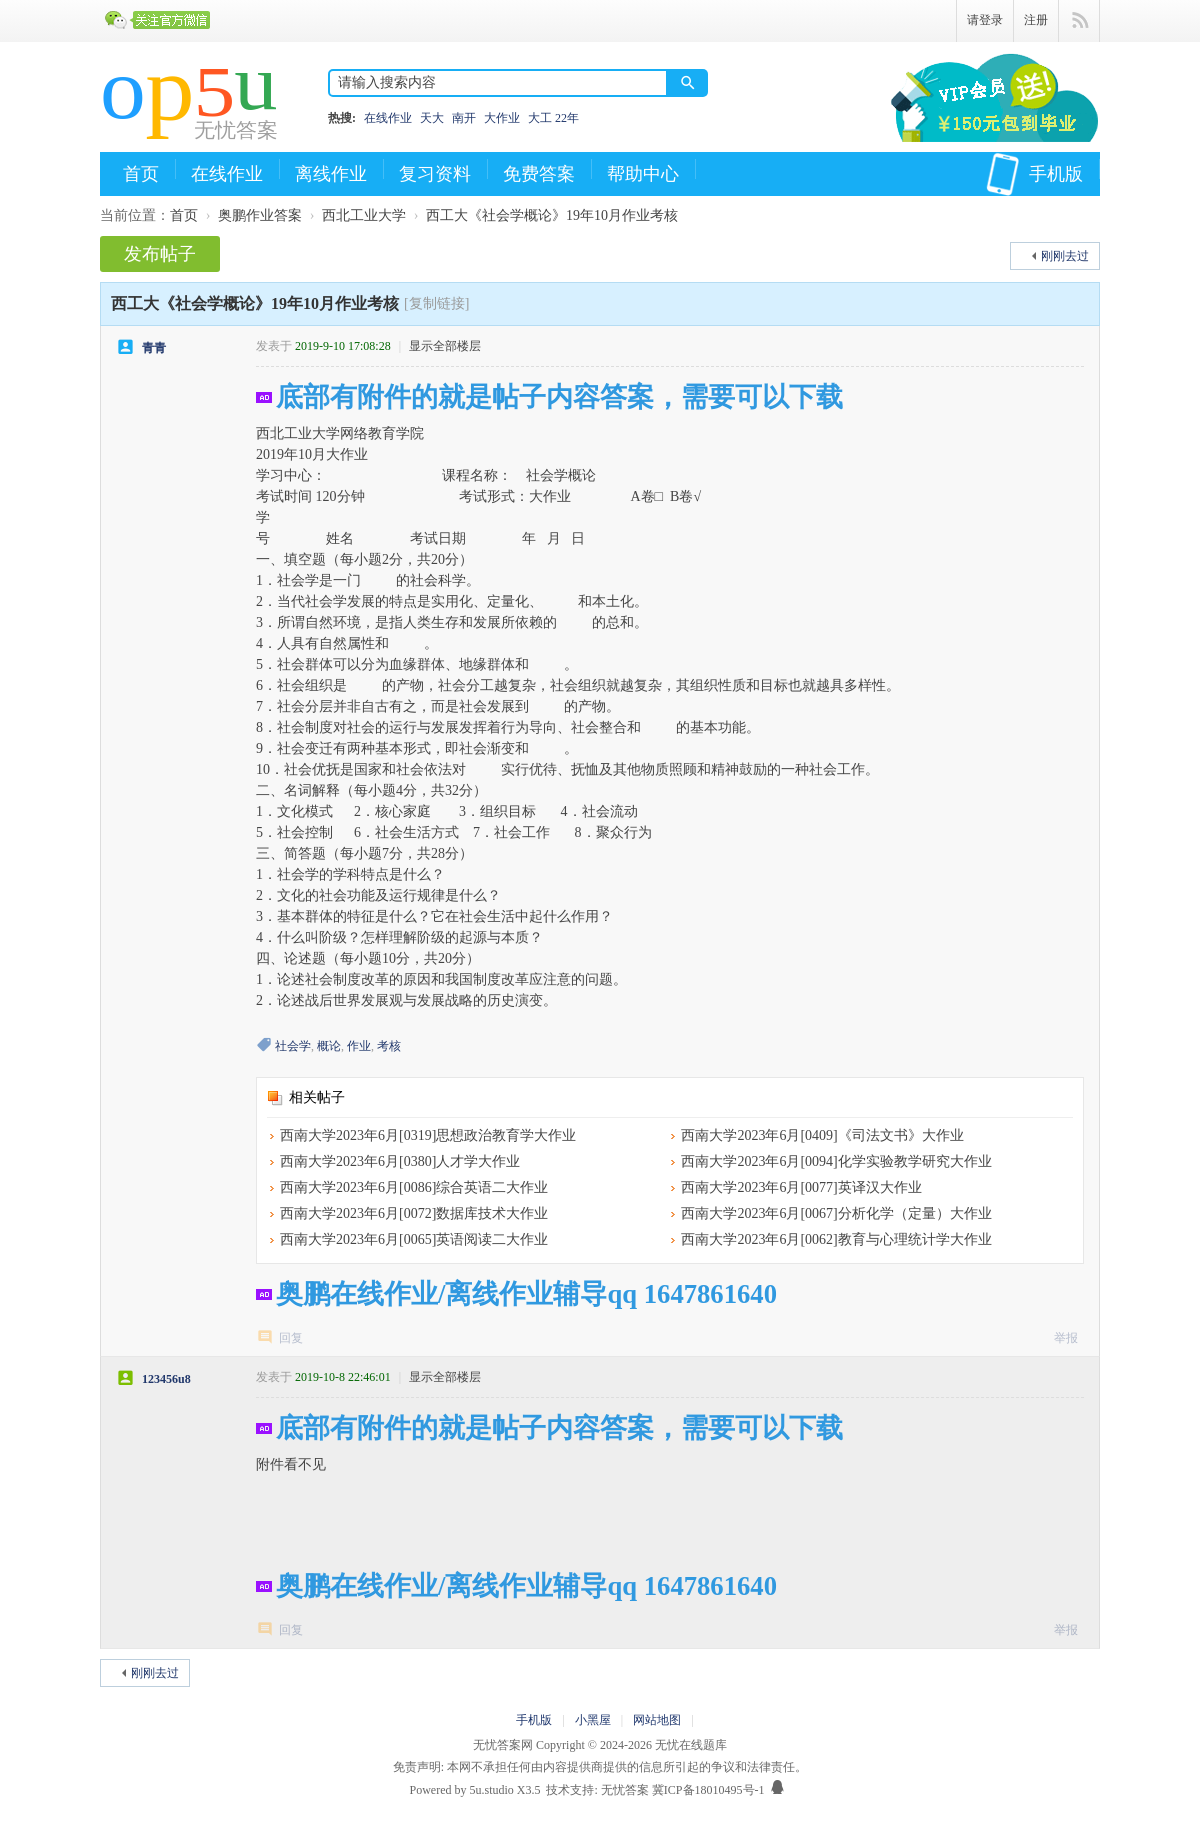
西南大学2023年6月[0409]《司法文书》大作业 (822, 1135)
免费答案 (539, 174)
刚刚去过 (1065, 256)
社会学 (293, 1046)
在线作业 (388, 118)
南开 (464, 118)
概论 (329, 1046)
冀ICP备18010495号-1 (708, 1790)
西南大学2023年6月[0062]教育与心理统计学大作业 (836, 1239)
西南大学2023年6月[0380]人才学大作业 (400, 1161)
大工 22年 (553, 118)
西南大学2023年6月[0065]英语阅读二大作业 (414, 1239)
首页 (141, 174)
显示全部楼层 (445, 346)
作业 (359, 1046)
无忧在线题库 (691, 1745)
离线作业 (331, 174)
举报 (1066, 1338)
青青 (154, 348)
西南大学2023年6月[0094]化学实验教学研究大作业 (836, 1161)
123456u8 (166, 1379)
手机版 (1034, 174)
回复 (291, 1338)
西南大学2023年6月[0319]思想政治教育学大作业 (428, 1135)
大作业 (502, 118)
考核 (389, 1046)
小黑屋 (593, 1720)
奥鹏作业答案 (260, 215)
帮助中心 (643, 174)
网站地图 (657, 1720)
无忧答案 (625, 1790)
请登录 (985, 20)
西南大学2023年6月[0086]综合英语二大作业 (414, 1187)
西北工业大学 (364, 215)
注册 (1036, 20)
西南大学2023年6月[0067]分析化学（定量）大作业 (836, 1213)
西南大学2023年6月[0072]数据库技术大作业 (414, 1213)
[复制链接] (436, 303)
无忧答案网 (503, 1745)
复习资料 (435, 174)
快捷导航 (1079, 21)
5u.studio (491, 1790)
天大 (432, 118)
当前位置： (135, 215)
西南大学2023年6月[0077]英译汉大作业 (801, 1187)
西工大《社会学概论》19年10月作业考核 (552, 215)
